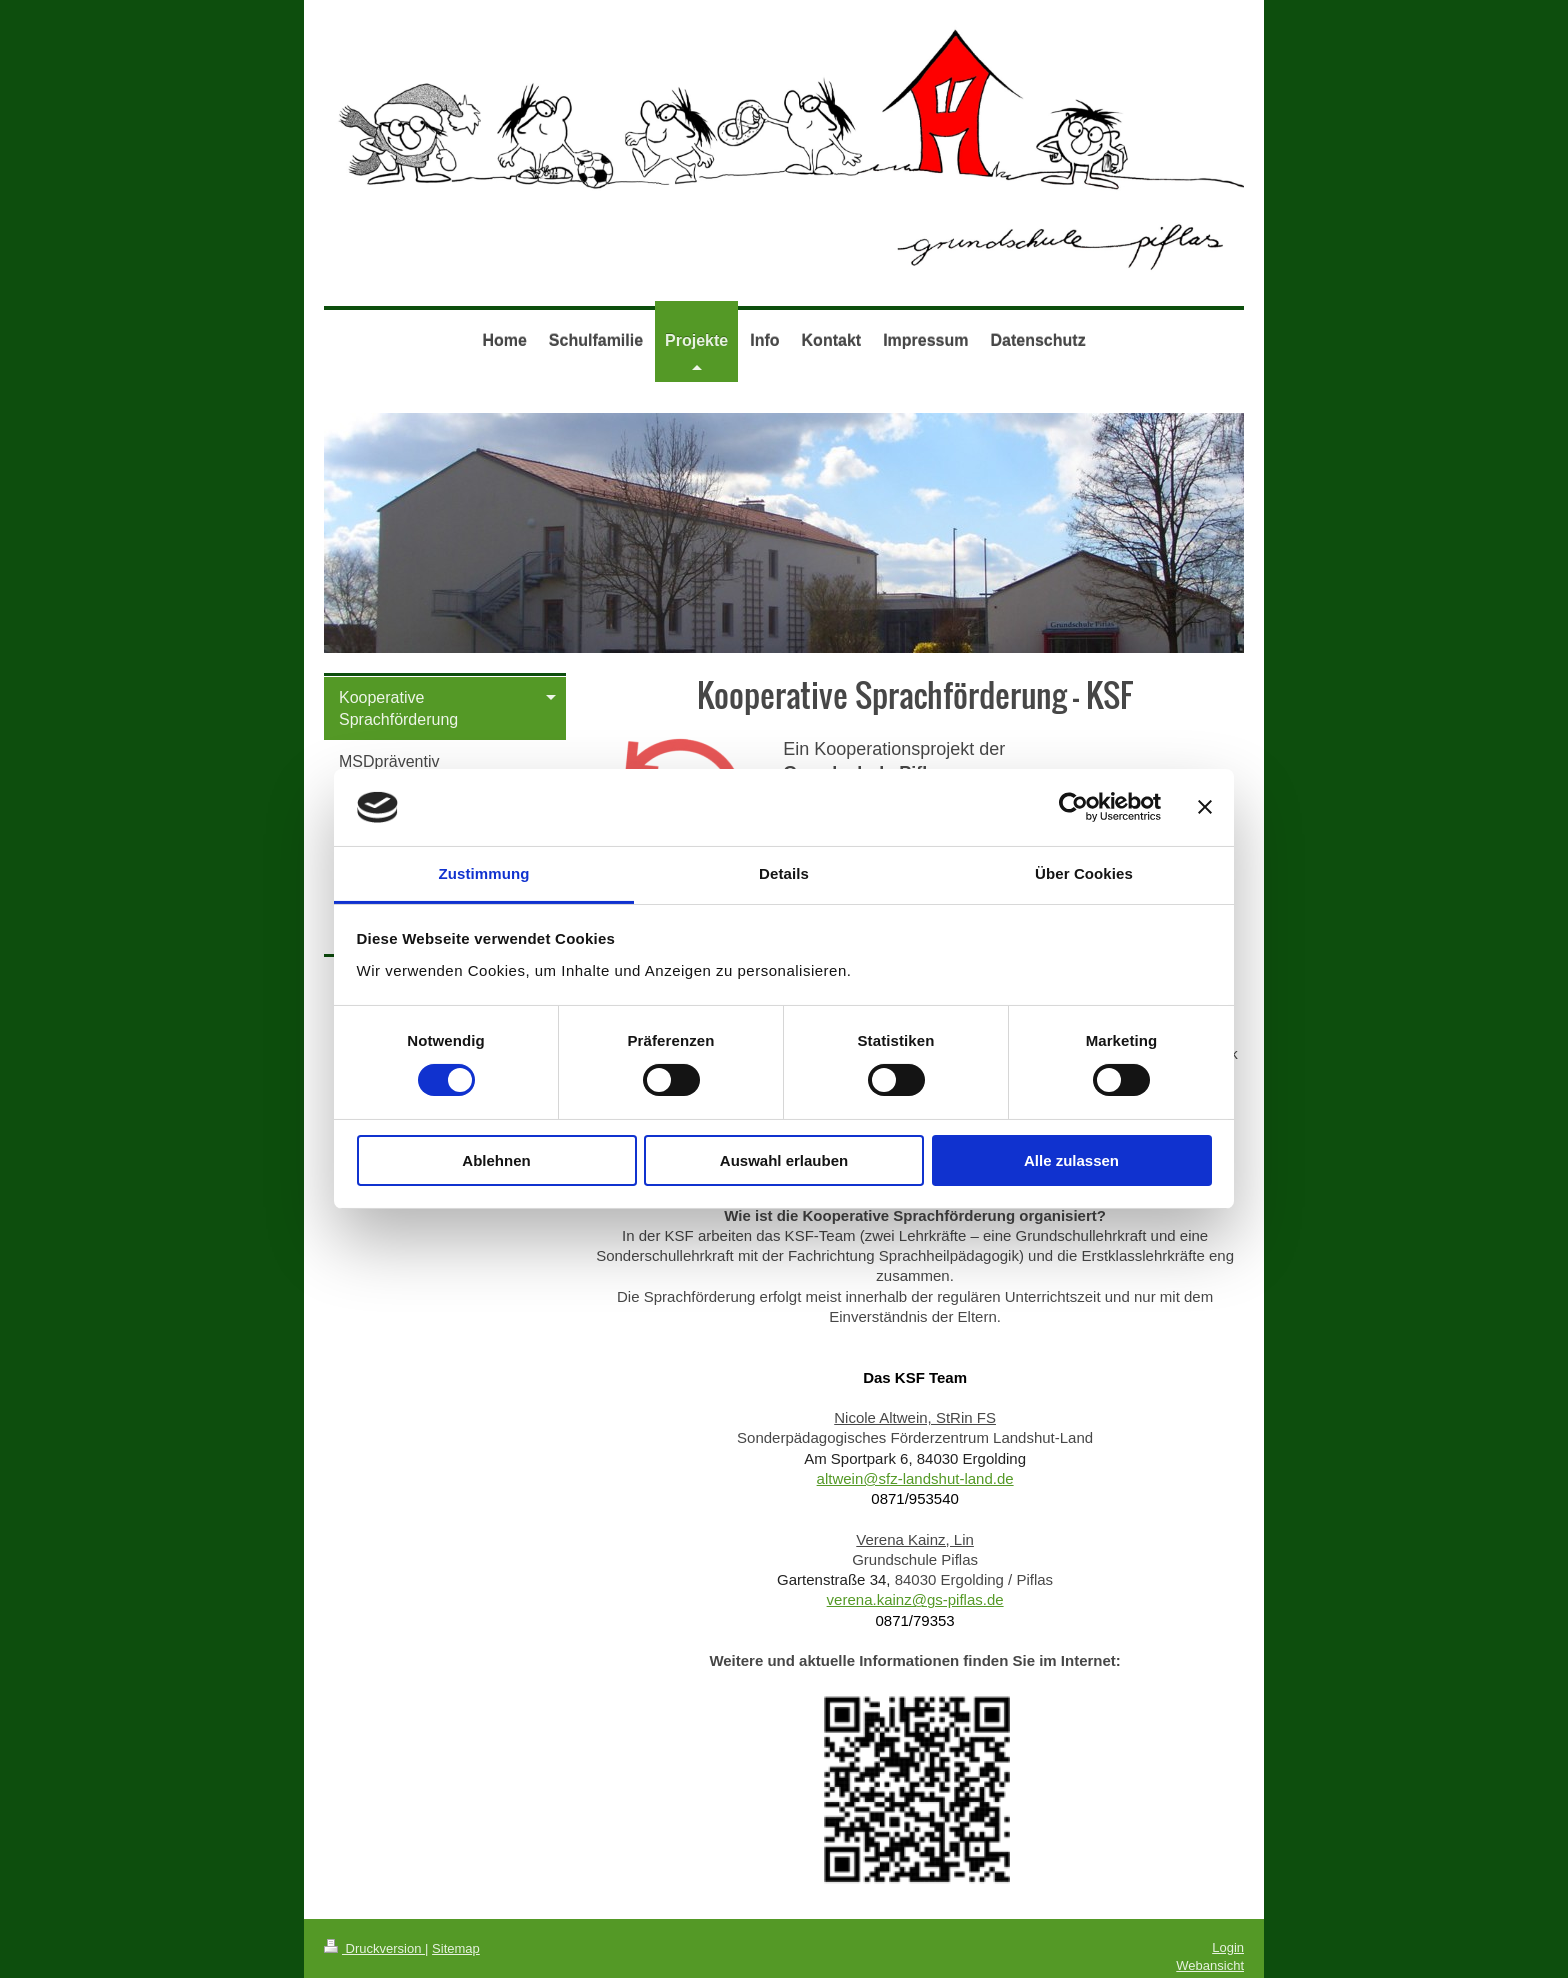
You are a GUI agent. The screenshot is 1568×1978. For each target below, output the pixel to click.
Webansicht (1210, 1965)
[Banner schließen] (1205, 807)
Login (1228, 1947)
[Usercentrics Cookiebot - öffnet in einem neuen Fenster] (1073, 807)
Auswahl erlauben (784, 1160)
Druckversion (374, 1948)
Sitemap (456, 1948)
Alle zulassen (1071, 1160)
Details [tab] (784, 873)
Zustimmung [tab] (484, 873)
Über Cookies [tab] (1084, 873)
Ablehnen (496, 1160)
